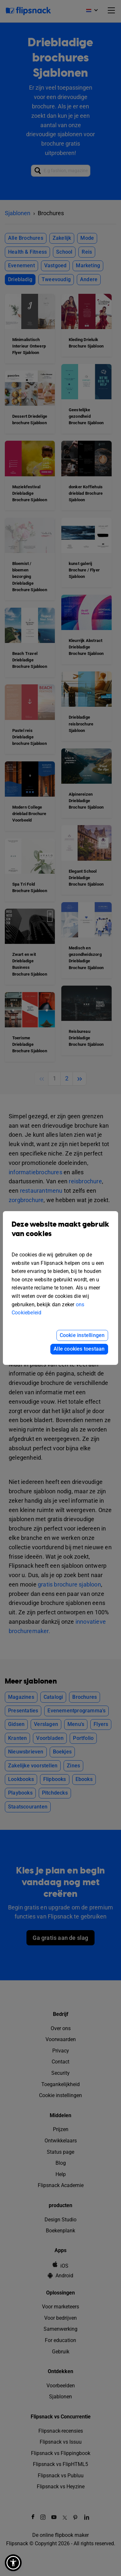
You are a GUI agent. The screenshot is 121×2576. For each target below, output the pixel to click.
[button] (13, 2563)
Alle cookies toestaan (79, 1349)
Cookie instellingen (82, 1335)
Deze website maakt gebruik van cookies (60, 1234)
